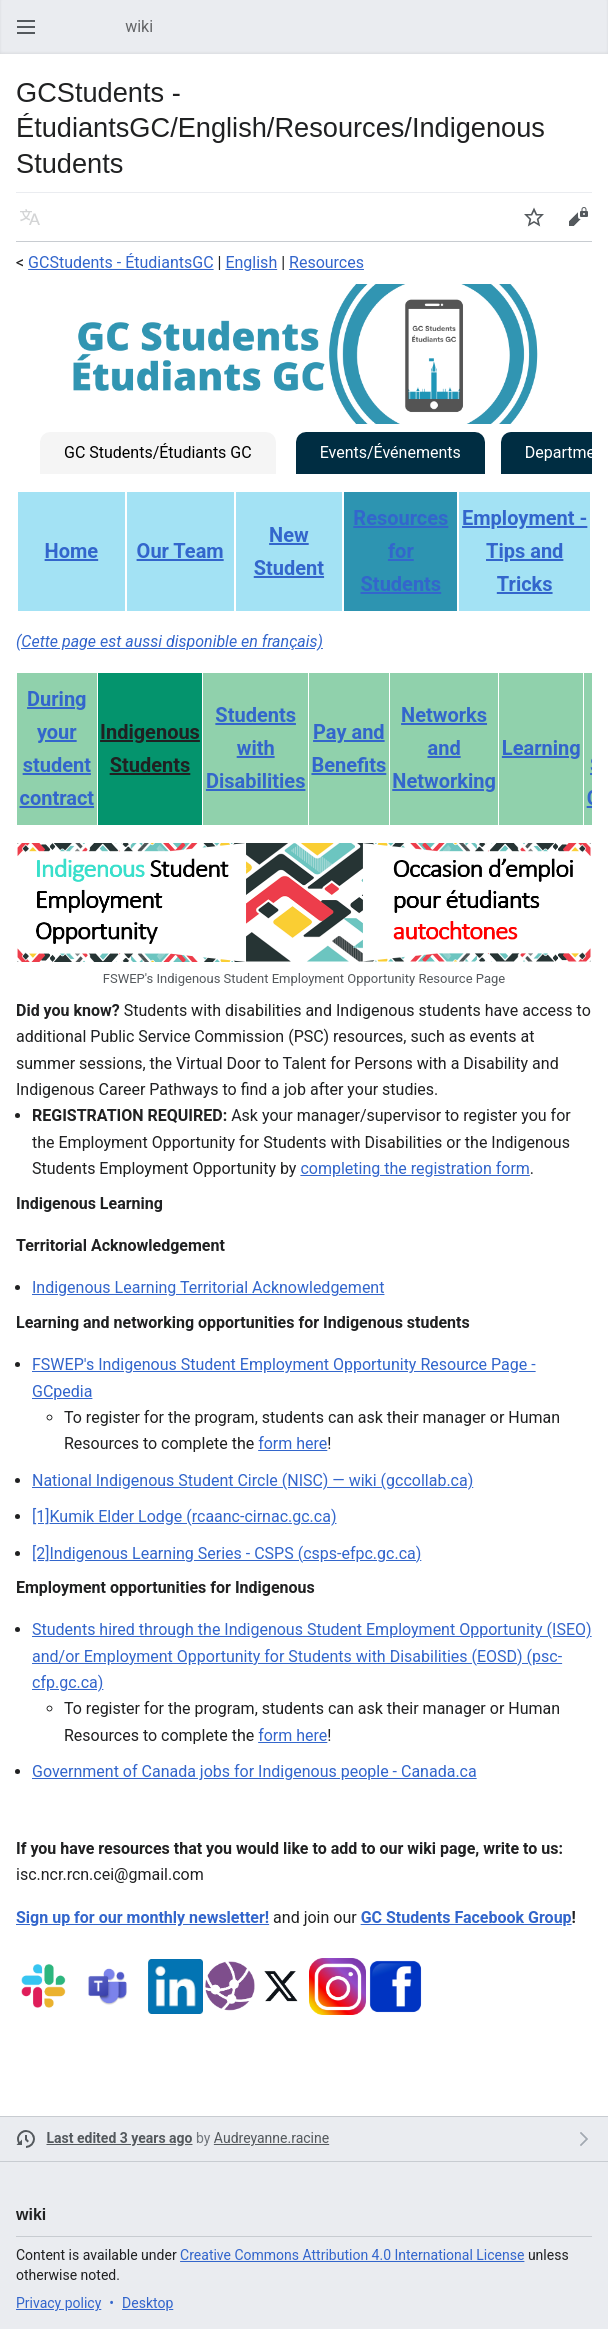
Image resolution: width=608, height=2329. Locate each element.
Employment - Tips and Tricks (524, 551)
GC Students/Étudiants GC (158, 452)
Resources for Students (400, 551)
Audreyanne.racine (271, 2138)
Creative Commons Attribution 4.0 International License (352, 2255)
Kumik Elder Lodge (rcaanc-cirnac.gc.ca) (192, 1516)
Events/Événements (390, 452)
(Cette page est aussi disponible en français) (169, 641)
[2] (40, 1553)
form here (292, 1443)
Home (72, 551)
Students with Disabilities (256, 748)
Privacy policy (58, 2303)
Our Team (180, 551)
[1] (40, 1516)
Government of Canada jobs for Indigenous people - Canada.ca (254, 1771)
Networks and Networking (444, 748)
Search (588, 36)
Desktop (147, 2303)
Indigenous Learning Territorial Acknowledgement (208, 1287)
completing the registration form (414, 1168)
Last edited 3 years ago (120, 2138)
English (251, 262)
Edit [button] (581, 226)
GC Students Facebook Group (466, 1917)
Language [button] (36, 226)
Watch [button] (540, 226)
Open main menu (32, 36)
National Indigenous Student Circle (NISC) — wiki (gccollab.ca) (252, 1480)
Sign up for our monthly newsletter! (142, 1917)
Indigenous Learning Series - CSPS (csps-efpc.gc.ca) (235, 1553)
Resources (326, 262)
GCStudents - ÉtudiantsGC (120, 262)
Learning (541, 748)
